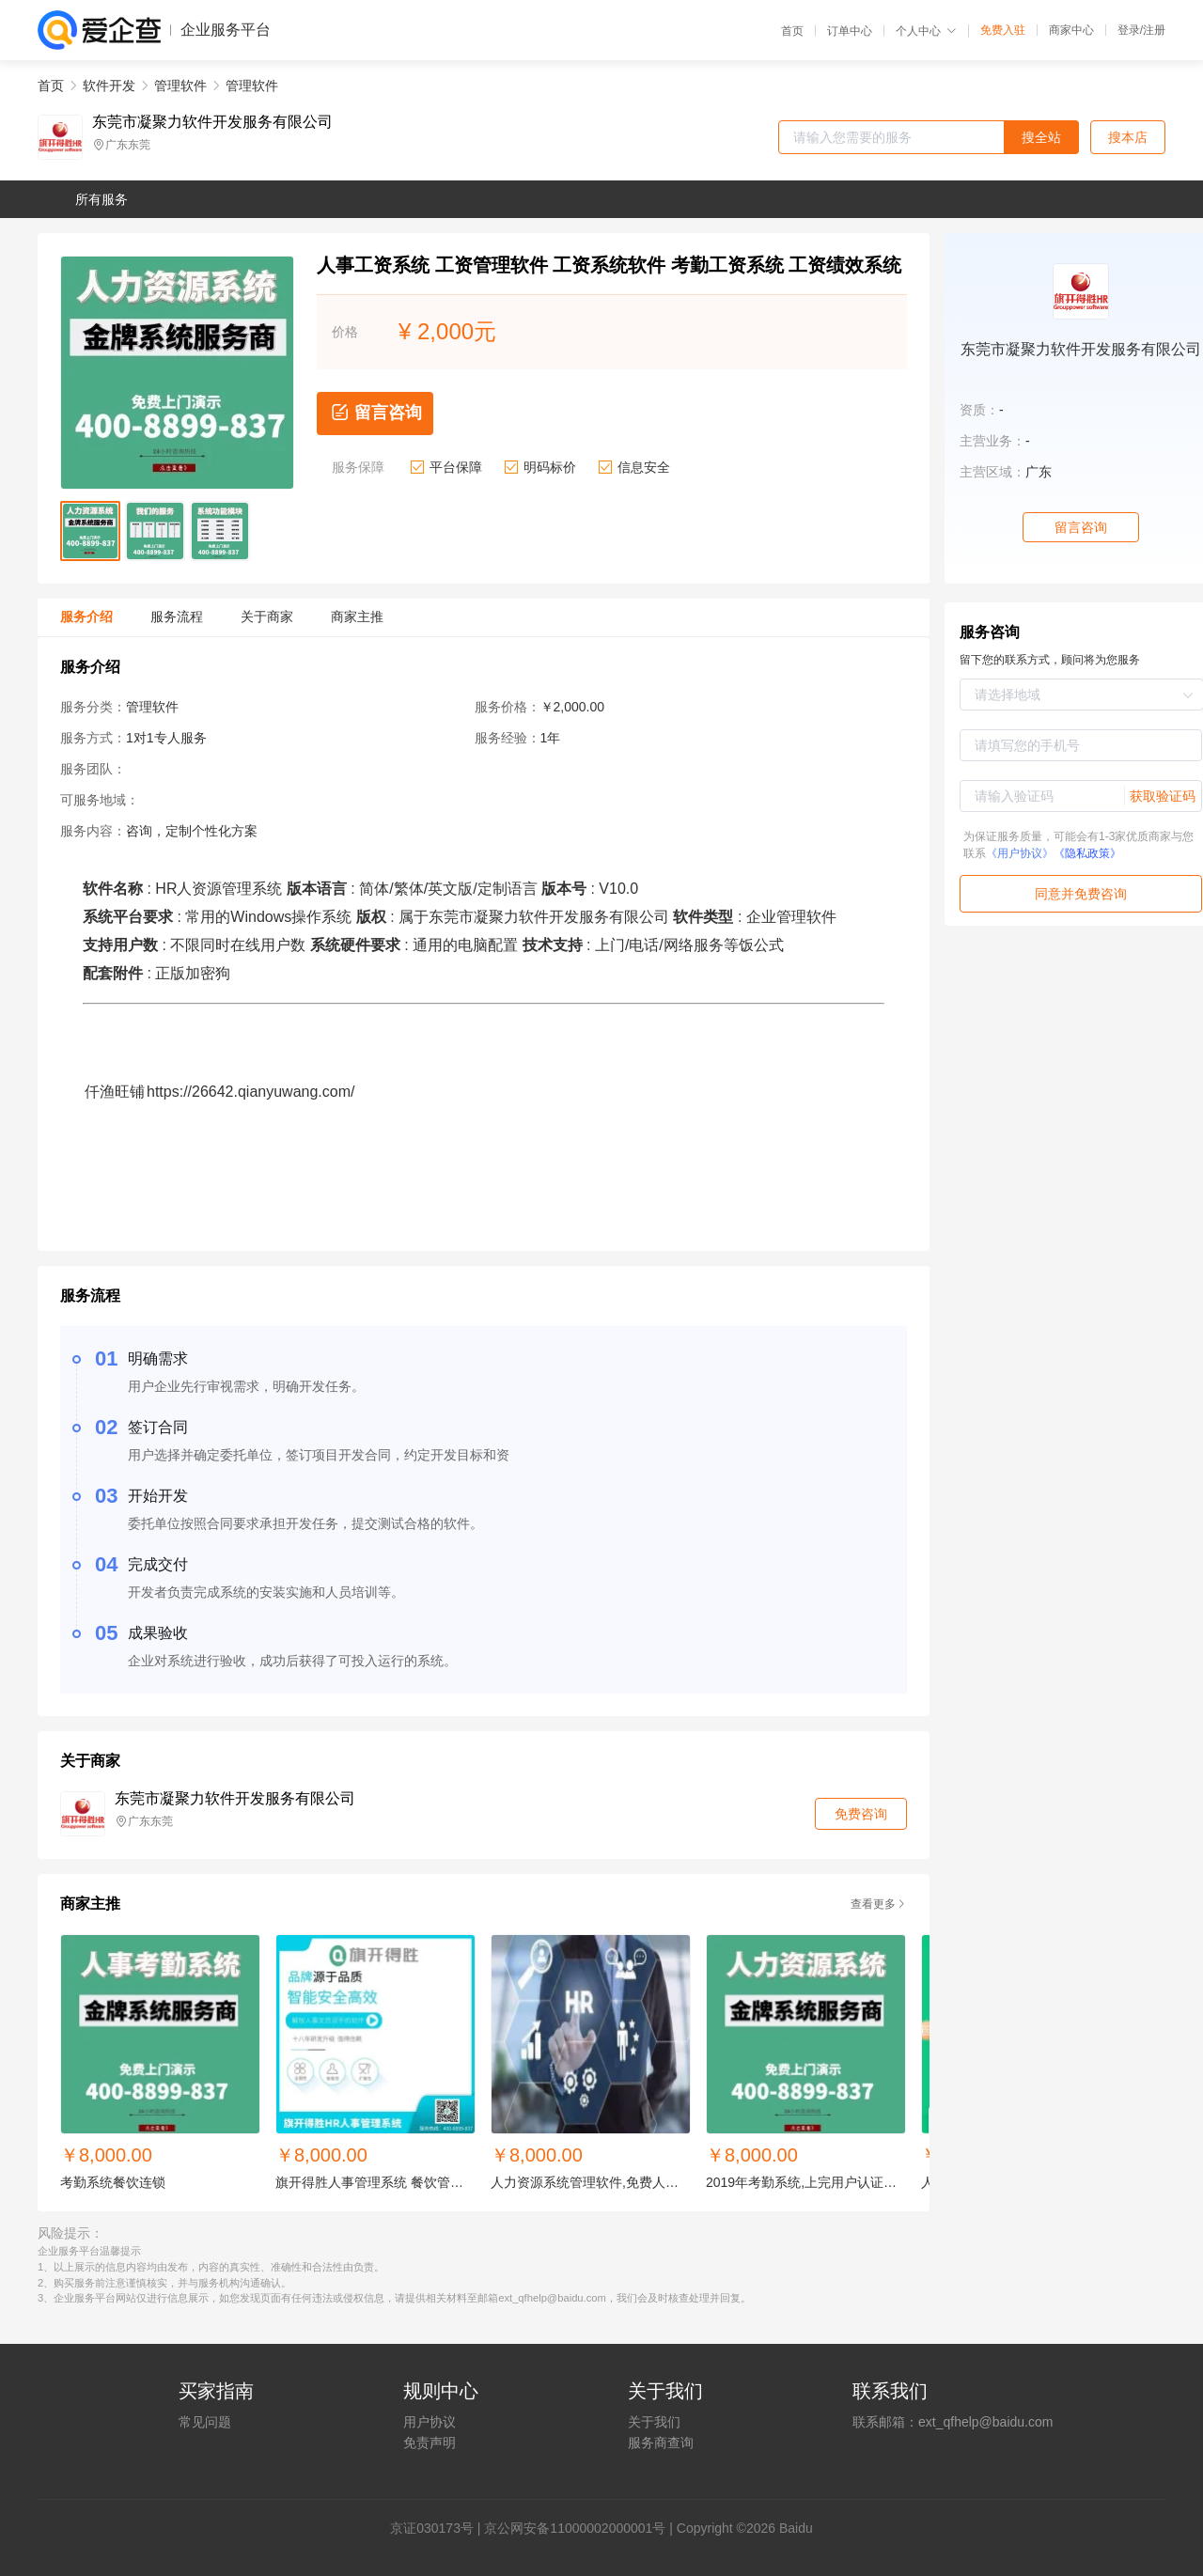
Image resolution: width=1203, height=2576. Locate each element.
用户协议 (429, 2421)
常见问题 (205, 2421)
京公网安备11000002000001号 (574, 2528)
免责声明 (429, 2442)
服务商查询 (661, 2442)
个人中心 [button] (926, 31)
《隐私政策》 (1087, 853)
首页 (792, 31)
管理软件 (180, 85)
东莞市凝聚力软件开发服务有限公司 (212, 122)
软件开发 (109, 85)
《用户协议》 (1020, 853)
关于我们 (654, 2421)
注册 (1154, 30)
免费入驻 (1002, 30)
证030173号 (438, 2528)
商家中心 (1071, 30)
